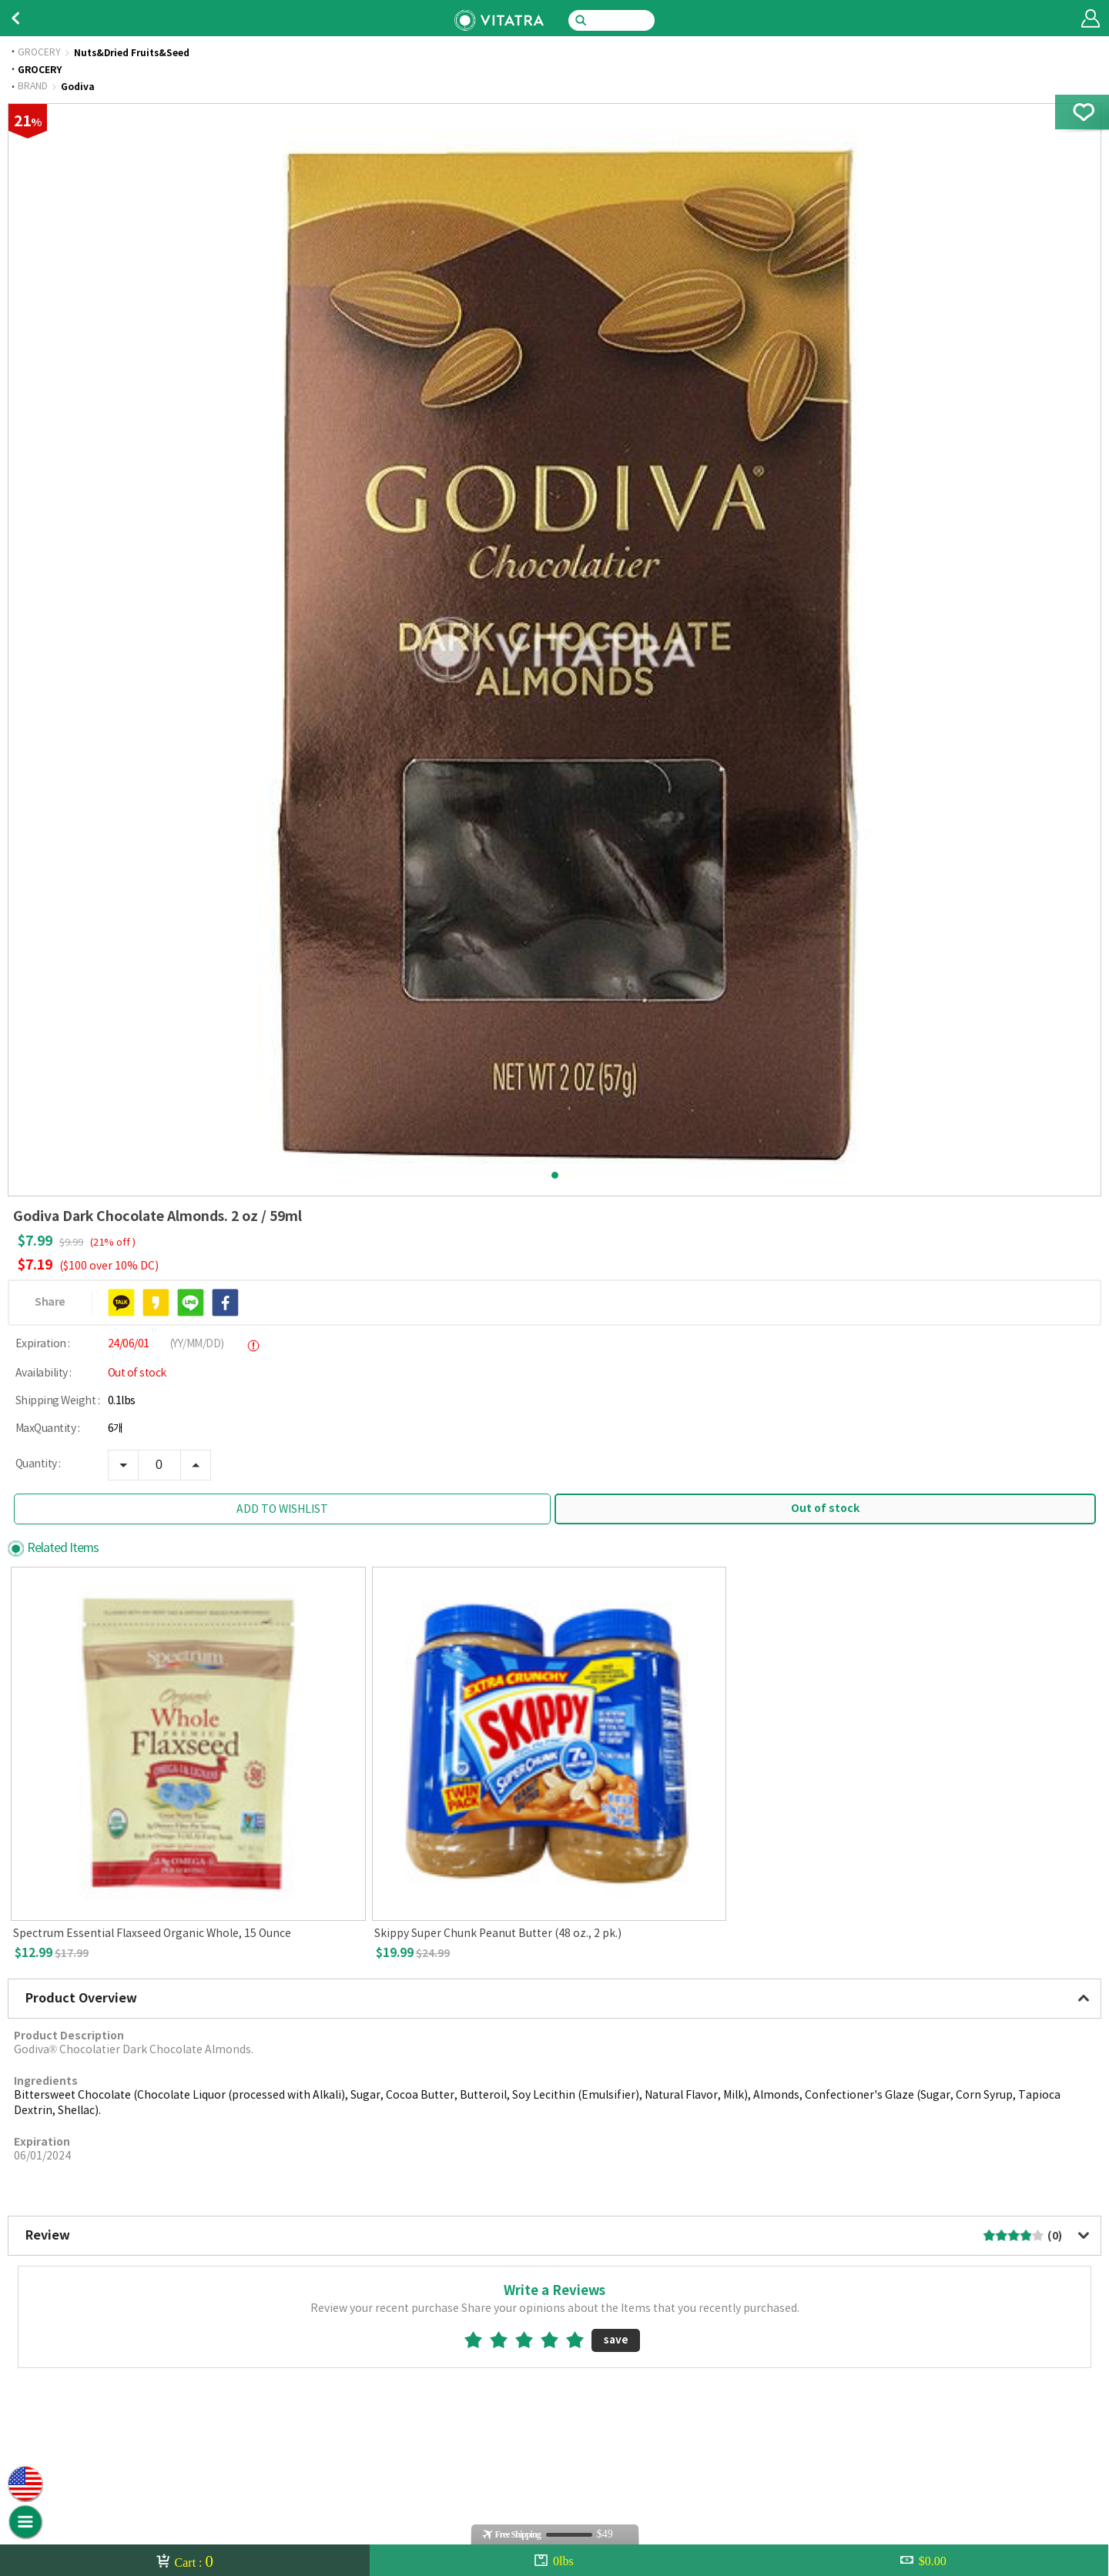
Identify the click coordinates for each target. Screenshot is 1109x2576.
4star (556, 2339)
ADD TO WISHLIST (282, 1510)
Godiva (78, 87)
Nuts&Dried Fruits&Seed (131, 53)
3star (530, 2339)
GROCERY (39, 53)
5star (581, 2339)
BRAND (33, 87)
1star (479, 2339)
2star (505, 2339)
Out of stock (825, 1508)
